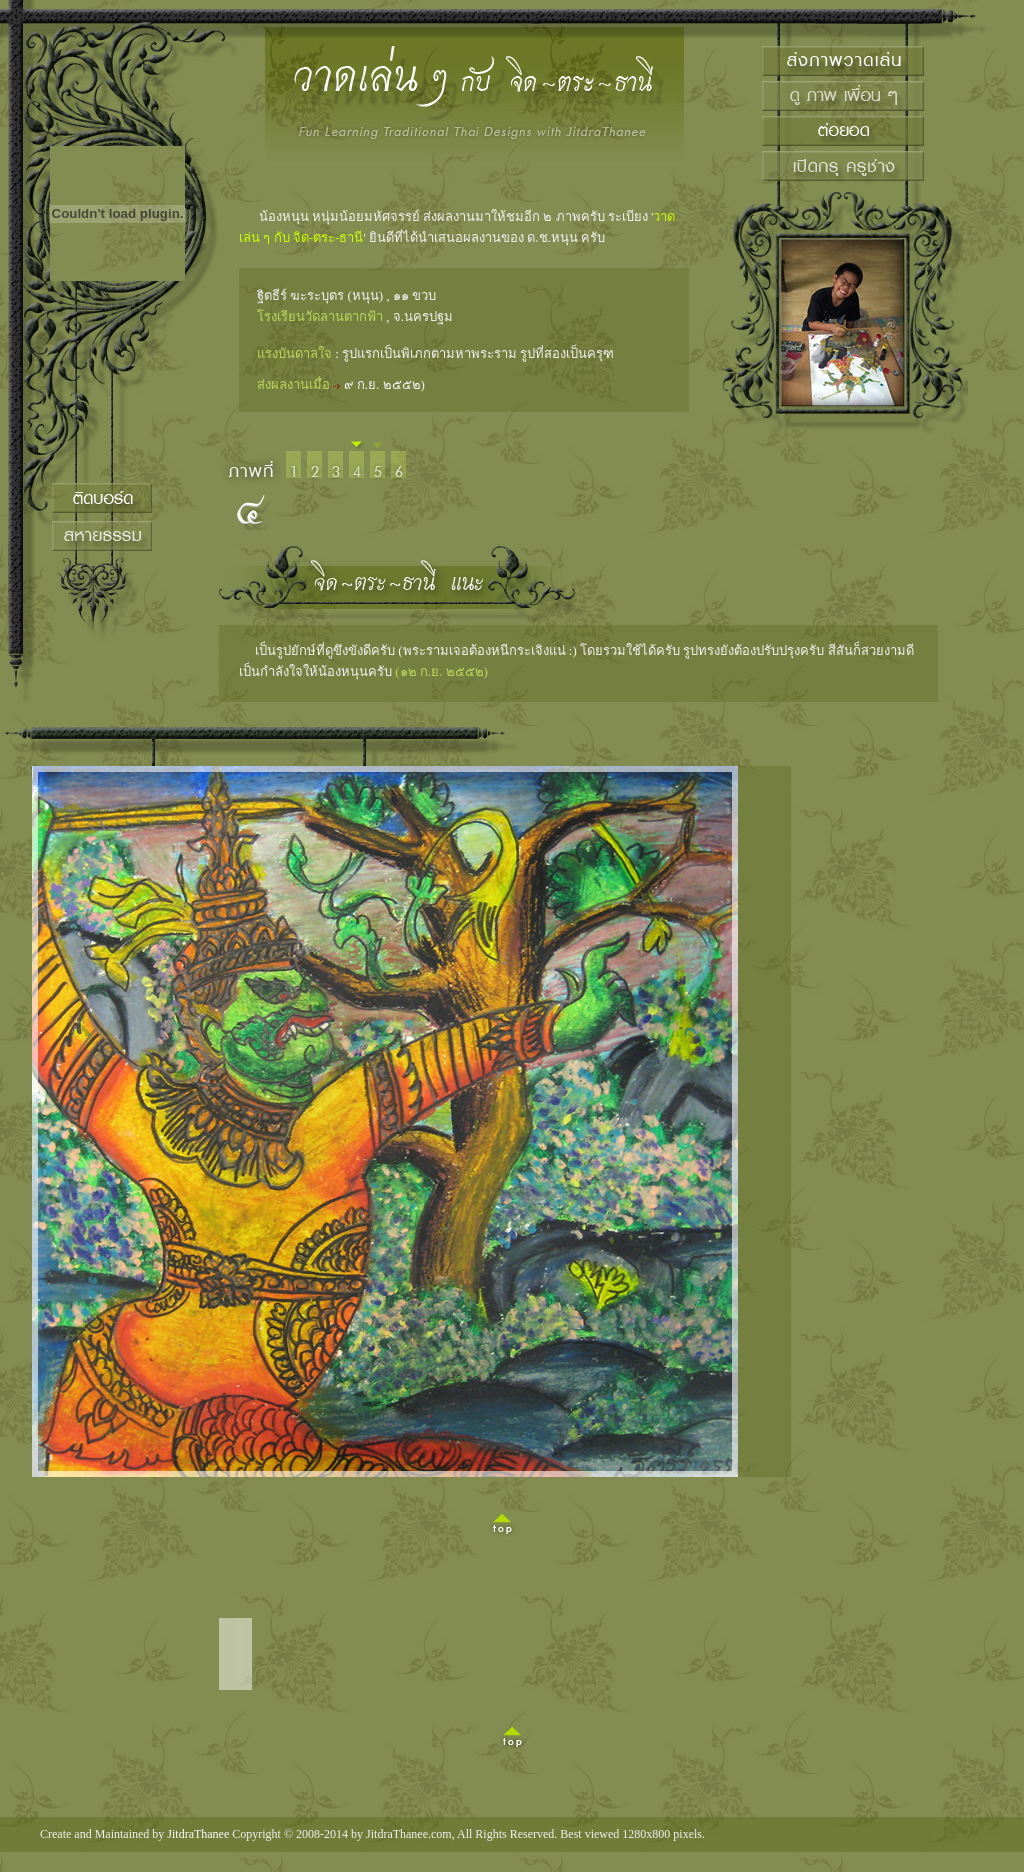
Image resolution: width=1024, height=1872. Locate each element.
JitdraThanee (198, 1834)
